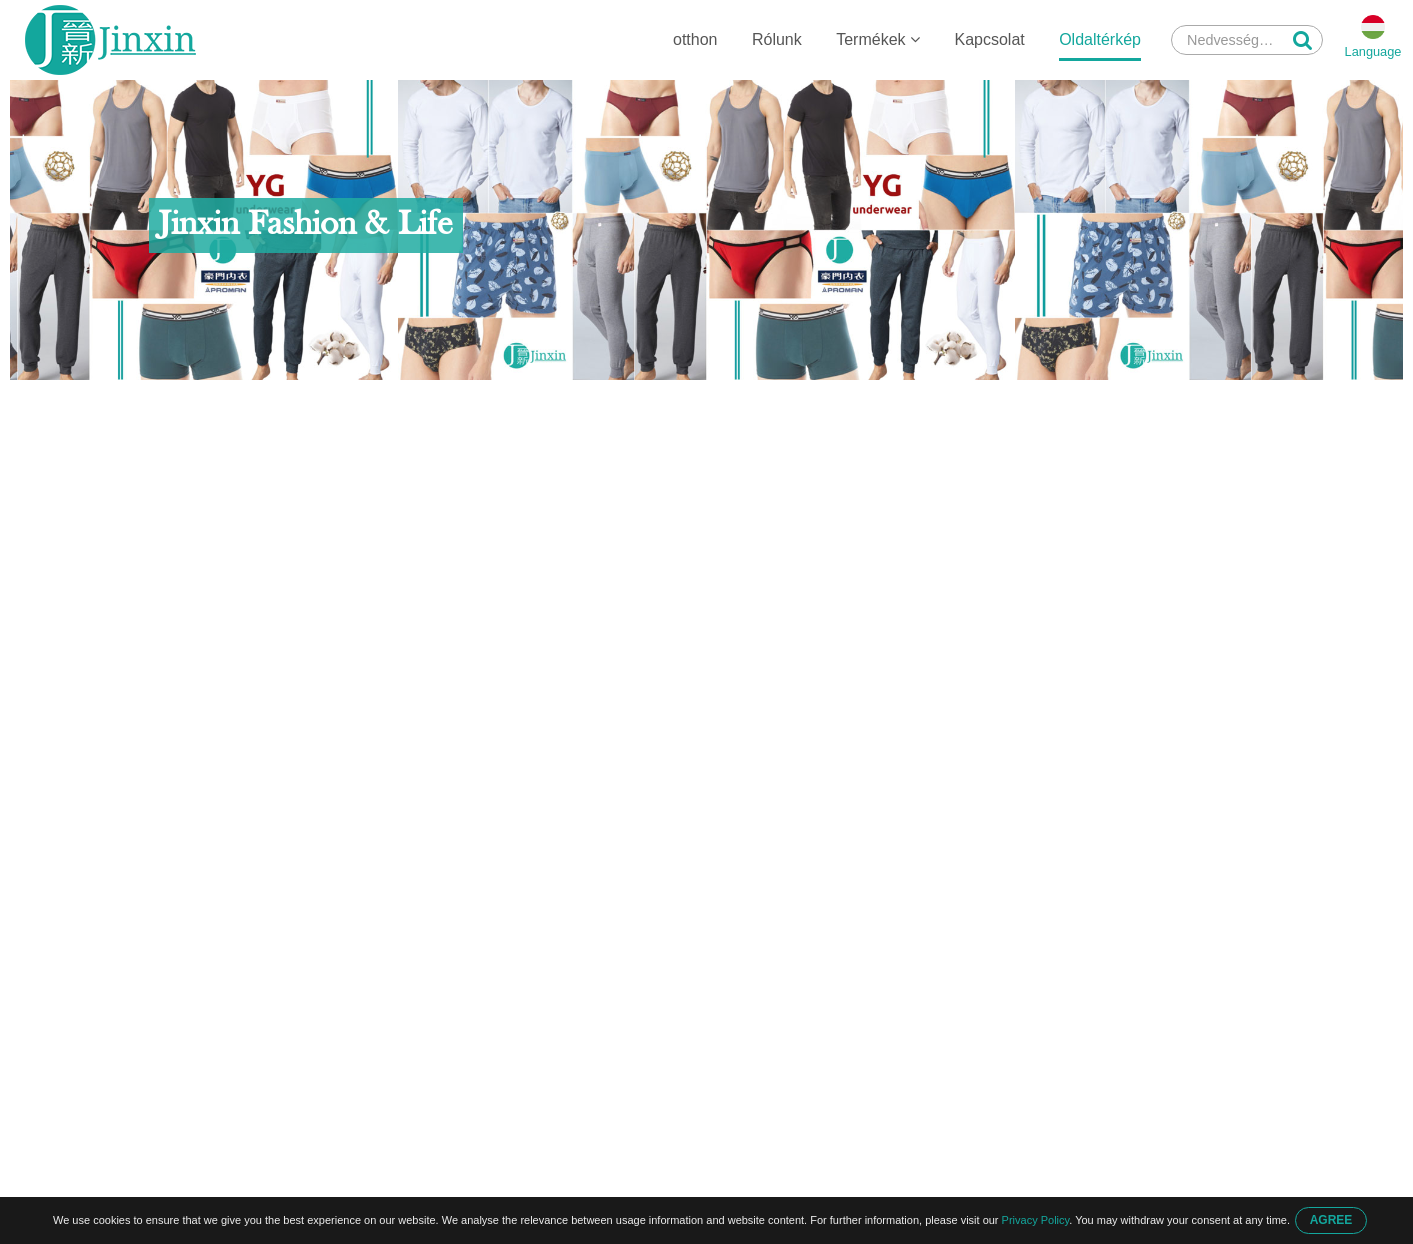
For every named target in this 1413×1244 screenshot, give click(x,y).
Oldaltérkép (1100, 39)
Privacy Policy (1036, 1220)
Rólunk (777, 39)
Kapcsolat (989, 39)
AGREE (1331, 1220)
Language (1373, 51)
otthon (695, 39)
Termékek (878, 39)
